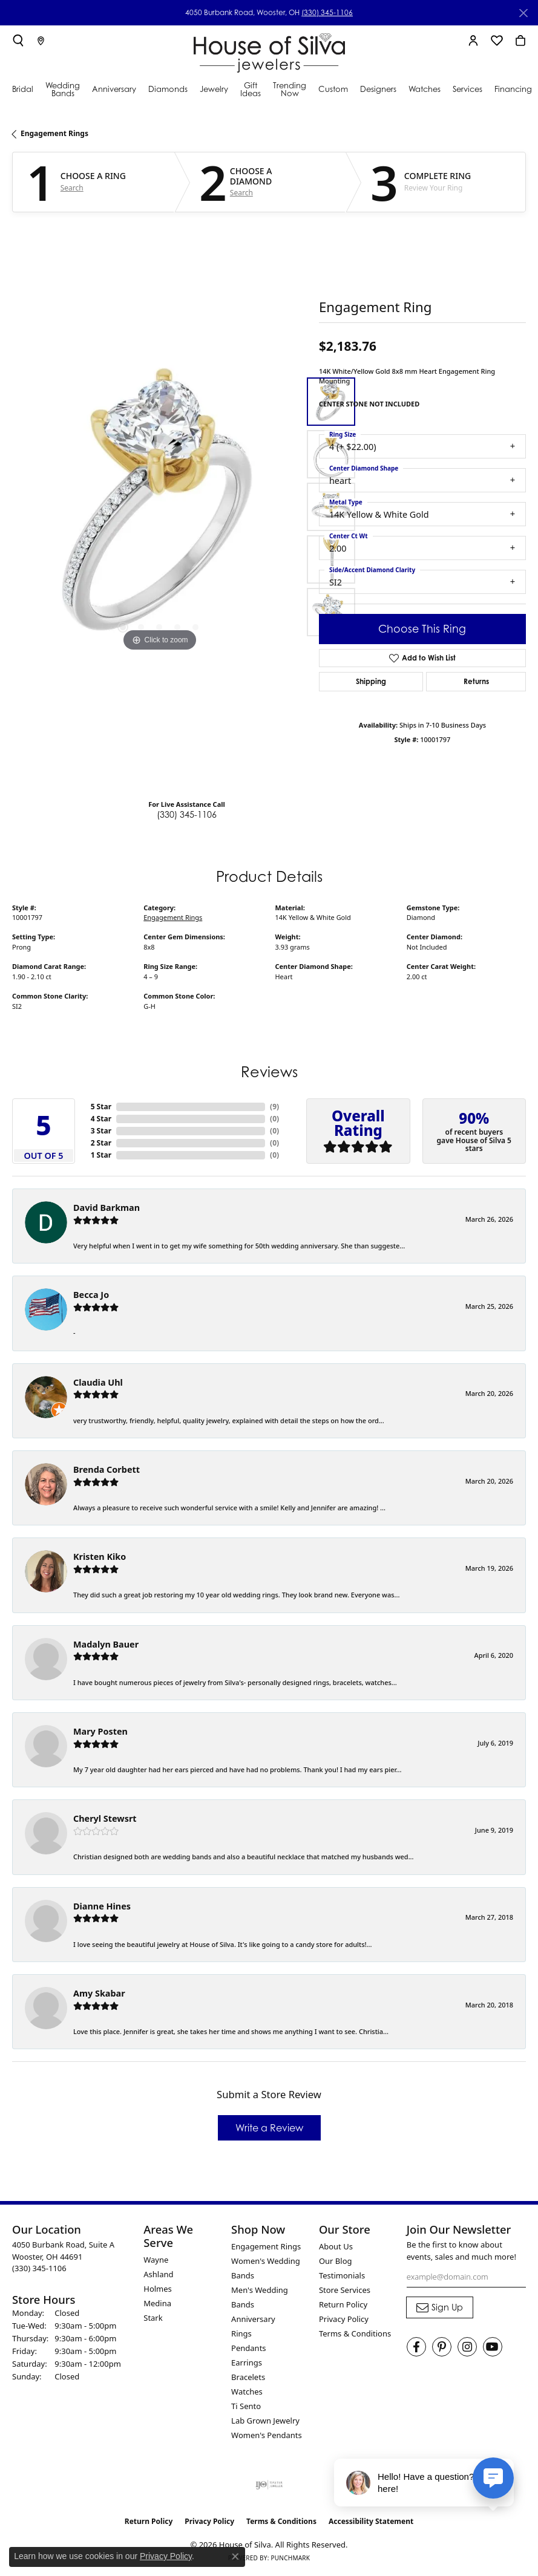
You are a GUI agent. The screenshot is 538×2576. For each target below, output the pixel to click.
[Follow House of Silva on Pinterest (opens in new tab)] (441, 2346)
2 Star (101, 1143)
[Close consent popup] (235, 2556)
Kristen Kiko (99, 1556)
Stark (152, 2317)
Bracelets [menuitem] (248, 2377)
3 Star (101, 1131)
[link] (40, 40)
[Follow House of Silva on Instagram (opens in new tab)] (467, 2346)
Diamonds (168, 89)
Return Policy (343, 2304)
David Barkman (106, 1207)
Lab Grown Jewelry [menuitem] (265, 2420)
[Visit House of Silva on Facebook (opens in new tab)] (416, 2346)
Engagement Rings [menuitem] (266, 2246)
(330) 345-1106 (327, 12)
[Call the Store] (39, 2268)
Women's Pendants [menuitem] (266, 2435)
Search (72, 188)
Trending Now (289, 89)
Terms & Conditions (355, 2333)
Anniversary (114, 89)
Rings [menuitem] (241, 2333)
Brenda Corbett (106, 1469)
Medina (157, 2303)
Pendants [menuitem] (248, 2348)
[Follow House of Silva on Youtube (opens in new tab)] (492, 2346)
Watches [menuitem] (247, 2391)
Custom (333, 89)
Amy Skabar (99, 1993)
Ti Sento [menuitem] (246, 2406)
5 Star (101, 1106)
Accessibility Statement (371, 2521)
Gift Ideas (250, 89)
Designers (378, 89)
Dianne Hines (102, 1906)
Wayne (155, 2259)
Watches (424, 89)
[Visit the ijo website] (269, 2485)
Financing (513, 89)
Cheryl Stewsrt (105, 1818)
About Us (336, 2246)
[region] (159, 507)
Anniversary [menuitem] (253, 2319)
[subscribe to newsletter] (439, 2307)
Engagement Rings (54, 133)
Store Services (344, 2289)
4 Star (101, 1119)
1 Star (101, 1155)
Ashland (158, 2274)
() (274, 1106)
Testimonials (342, 2275)
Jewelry (214, 89)
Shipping (371, 681)
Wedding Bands (62, 89)
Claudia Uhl (98, 1382)
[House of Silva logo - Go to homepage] (269, 50)
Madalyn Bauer (106, 1644)
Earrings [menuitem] (246, 2362)
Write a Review (269, 2128)
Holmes (157, 2288)
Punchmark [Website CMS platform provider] (290, 2558)
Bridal (22, 89)
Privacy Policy (344, 2319)
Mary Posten (100, 1731)
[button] (18, 40)
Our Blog (335, 2260)
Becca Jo (91, 1294)
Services (467, 89)
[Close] (523, 13)
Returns (476, 681)
